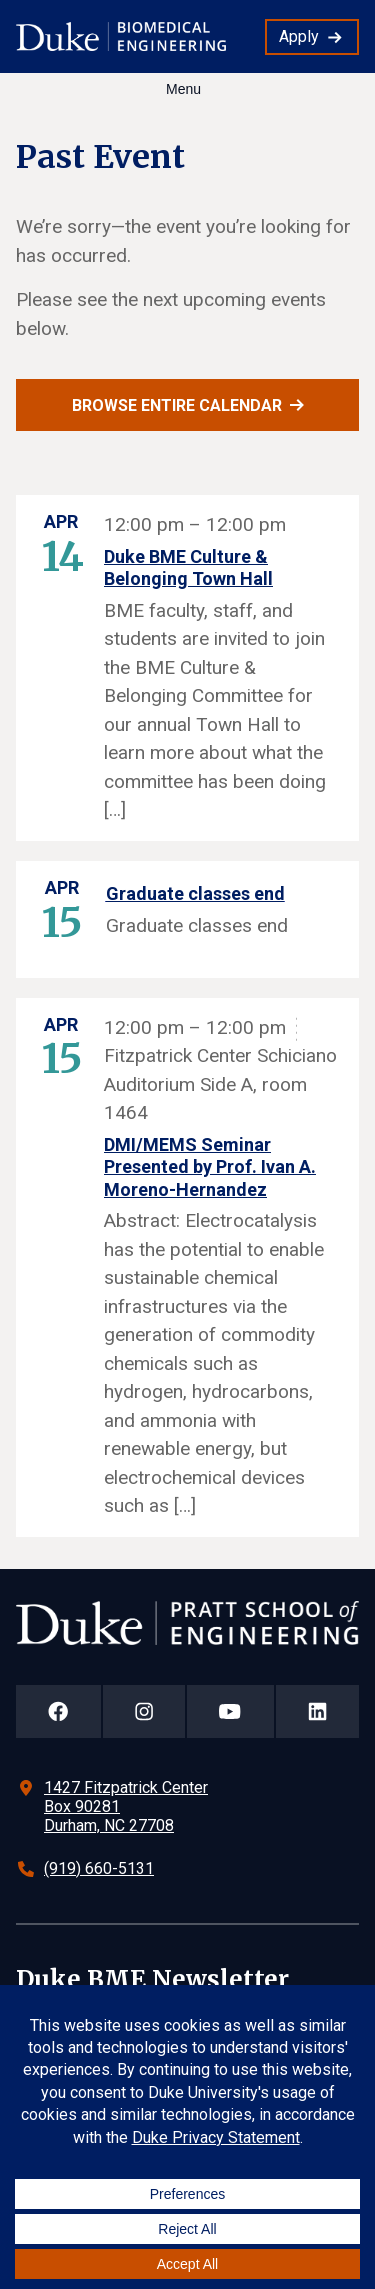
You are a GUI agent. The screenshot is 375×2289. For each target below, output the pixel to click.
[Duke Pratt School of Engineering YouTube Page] (230, 1711)
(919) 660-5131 (99, 1868)
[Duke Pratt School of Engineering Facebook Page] (58, 1711)
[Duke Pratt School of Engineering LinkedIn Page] (318, 1711)
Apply (299, 36)
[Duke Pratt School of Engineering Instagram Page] (144, 1711)
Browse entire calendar (177, 405)
